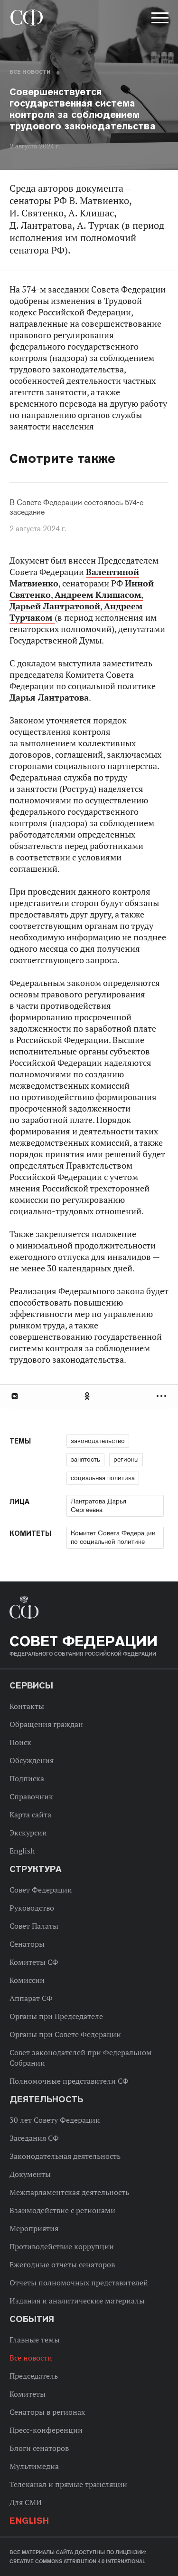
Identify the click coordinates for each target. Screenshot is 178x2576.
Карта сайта (30, 1814)
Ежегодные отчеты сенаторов (62, 2264)
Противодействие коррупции (61, 2246)
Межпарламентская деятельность (69, 2192)
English (22, 1850)
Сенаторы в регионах (47, 2412)
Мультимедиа (34, 2466)
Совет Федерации (40, 1889)
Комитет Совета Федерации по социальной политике (113, 1537)
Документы (30, 2174)
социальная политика (103, 1477)
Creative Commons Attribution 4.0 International (77, 2561)
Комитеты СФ (33, 1962)
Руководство (31, 1907)
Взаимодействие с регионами (62, 2210)
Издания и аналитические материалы (77, 2300)
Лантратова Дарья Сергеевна (98, 1505)
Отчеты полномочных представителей (78, 2282)
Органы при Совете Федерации (65, 2034)
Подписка (26, 1778)
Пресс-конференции (46, 2430)
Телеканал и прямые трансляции (68, 2484)
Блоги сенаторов (39, 2448)
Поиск (20, 1742)
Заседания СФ (34, 2138)
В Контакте (14, 1396)
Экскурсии (28, 1832)
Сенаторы (27, 1944)
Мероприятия (33, 2228)
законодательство (98, 1440)
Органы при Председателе (56, 2016)
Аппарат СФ (31, 1998)
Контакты (26, 1706)
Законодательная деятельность (65, 2156)
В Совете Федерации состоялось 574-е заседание (76, 507)
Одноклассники (88, 1396)
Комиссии (27, 1980)
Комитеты (27, 2394)
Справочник (31, 1796)
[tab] (89, 1396)
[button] (159, 19)
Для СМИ (25, 2502)
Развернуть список (163, 1396)
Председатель (33, 2376)
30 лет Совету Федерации (54, 2120)
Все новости (29, 71)
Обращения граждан (46, 1724)
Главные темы (34, 2339)
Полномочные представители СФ (69, 2081)
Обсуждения (31, 1760)
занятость (85, 1459)
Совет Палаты (33, 1926)
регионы (126, 1459)
